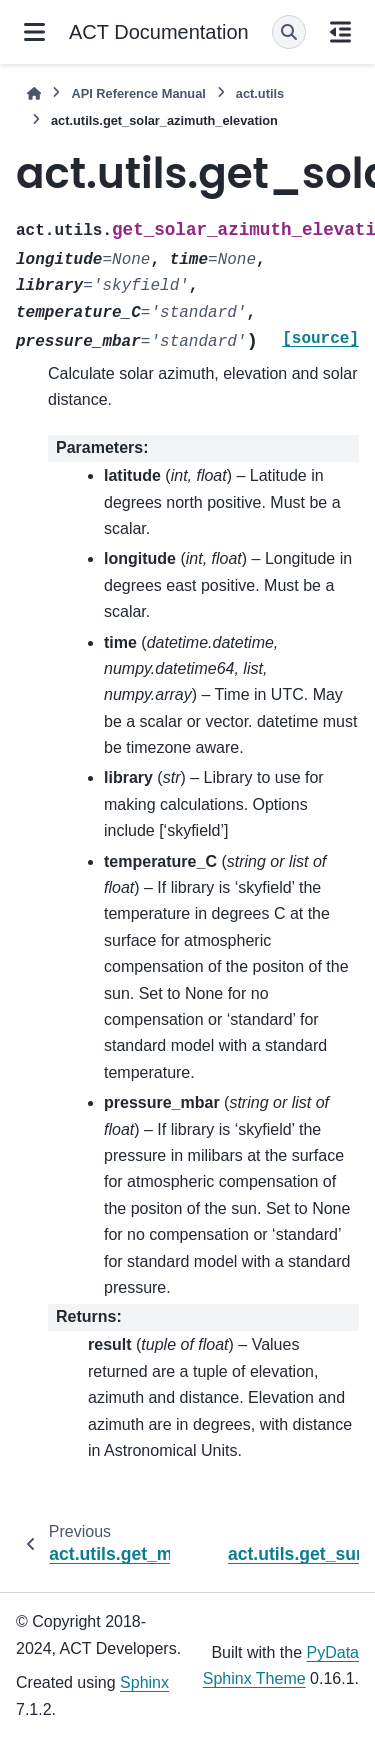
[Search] (289, 32)
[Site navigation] (34, 32)
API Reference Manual (138, 93)
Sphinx (144, 1682)
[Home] (34, 93)
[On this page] (340, 32)
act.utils (260, 93)
